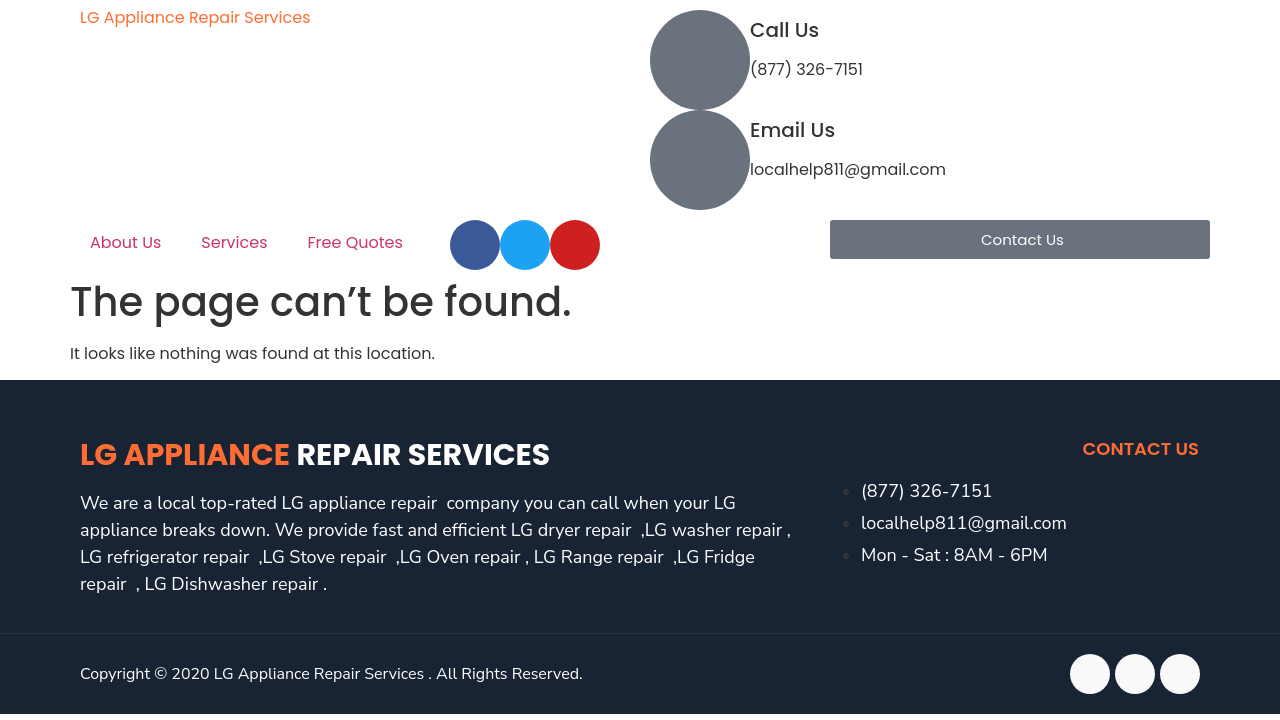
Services (234, 242)
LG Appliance (315, 455)
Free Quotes (355, 242)
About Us (125, 242)
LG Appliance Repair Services (195, 17)
